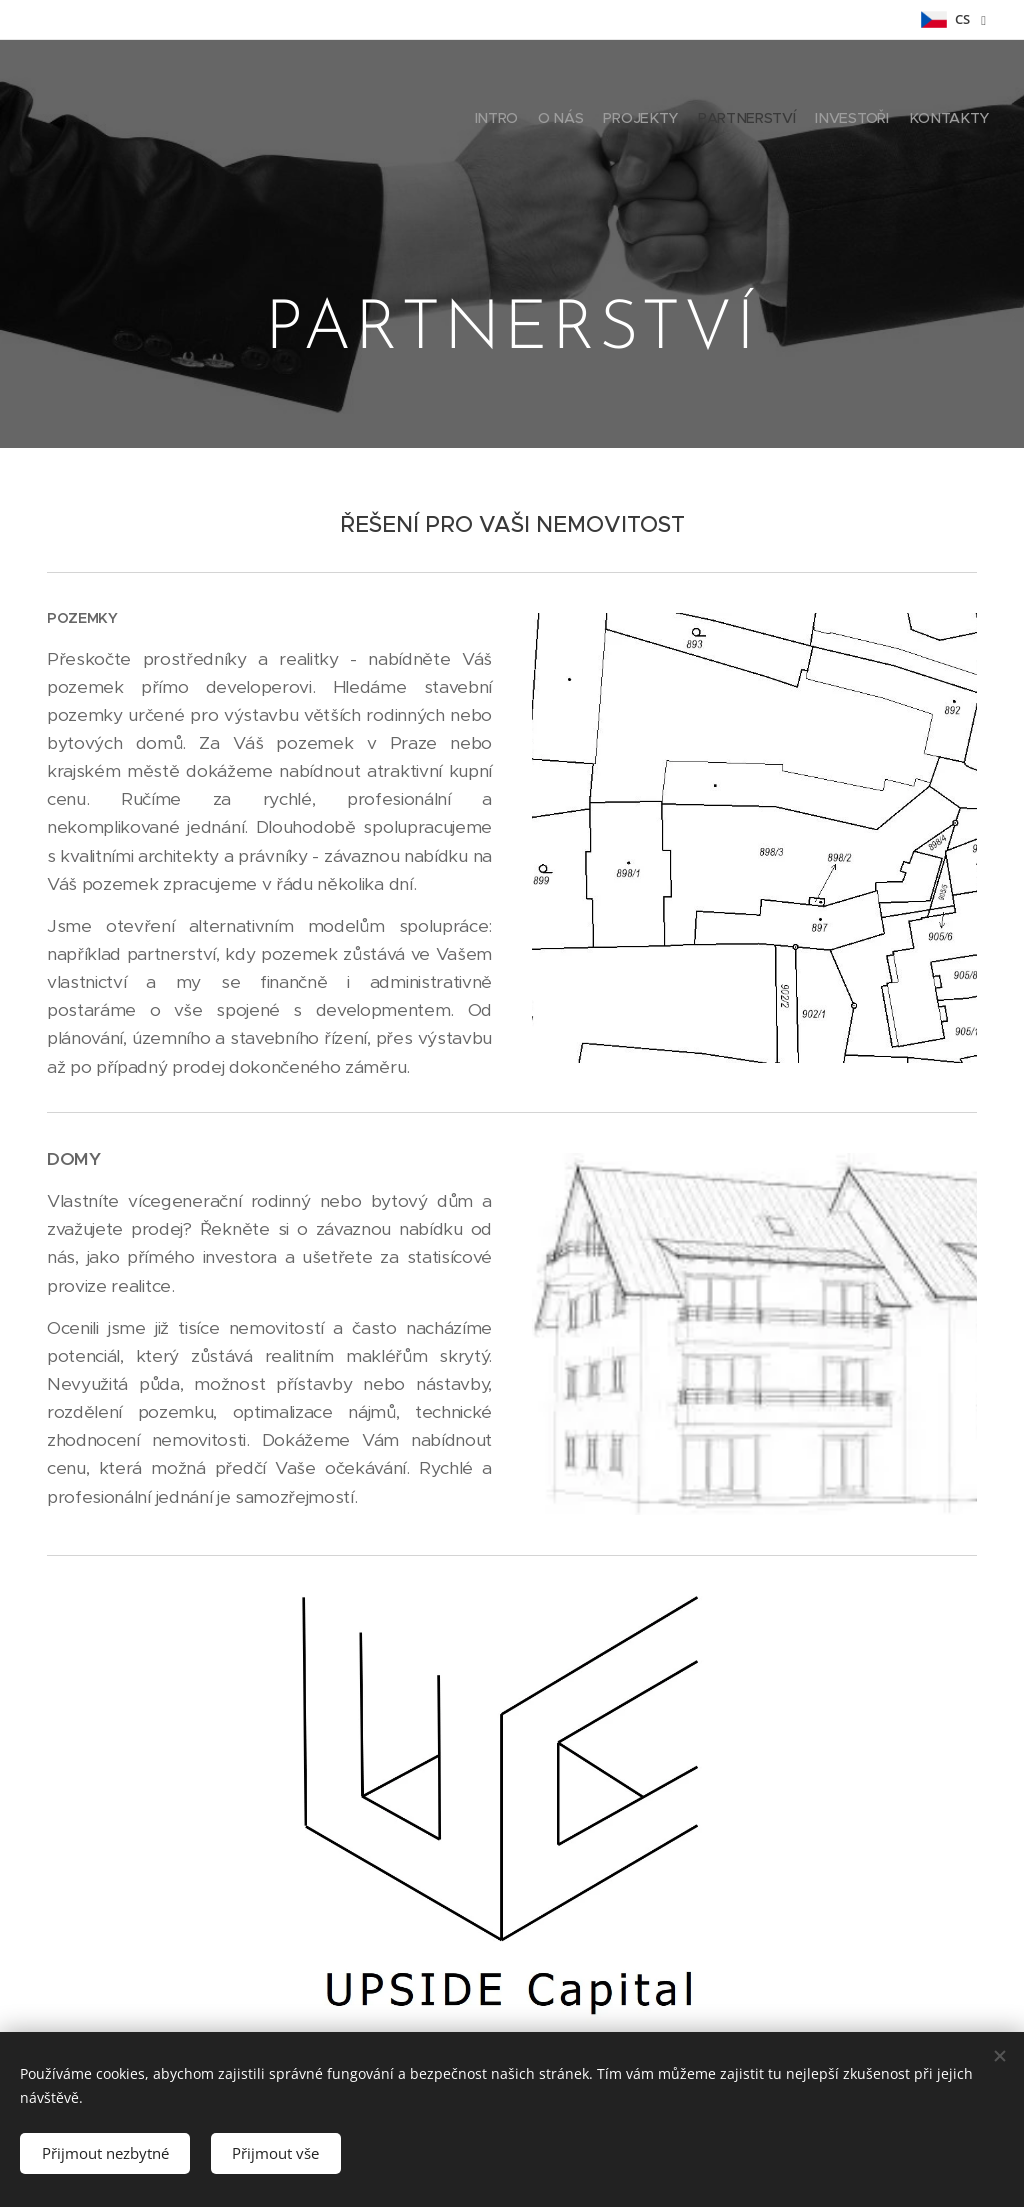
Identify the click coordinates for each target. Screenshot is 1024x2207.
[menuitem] (891, 120)
